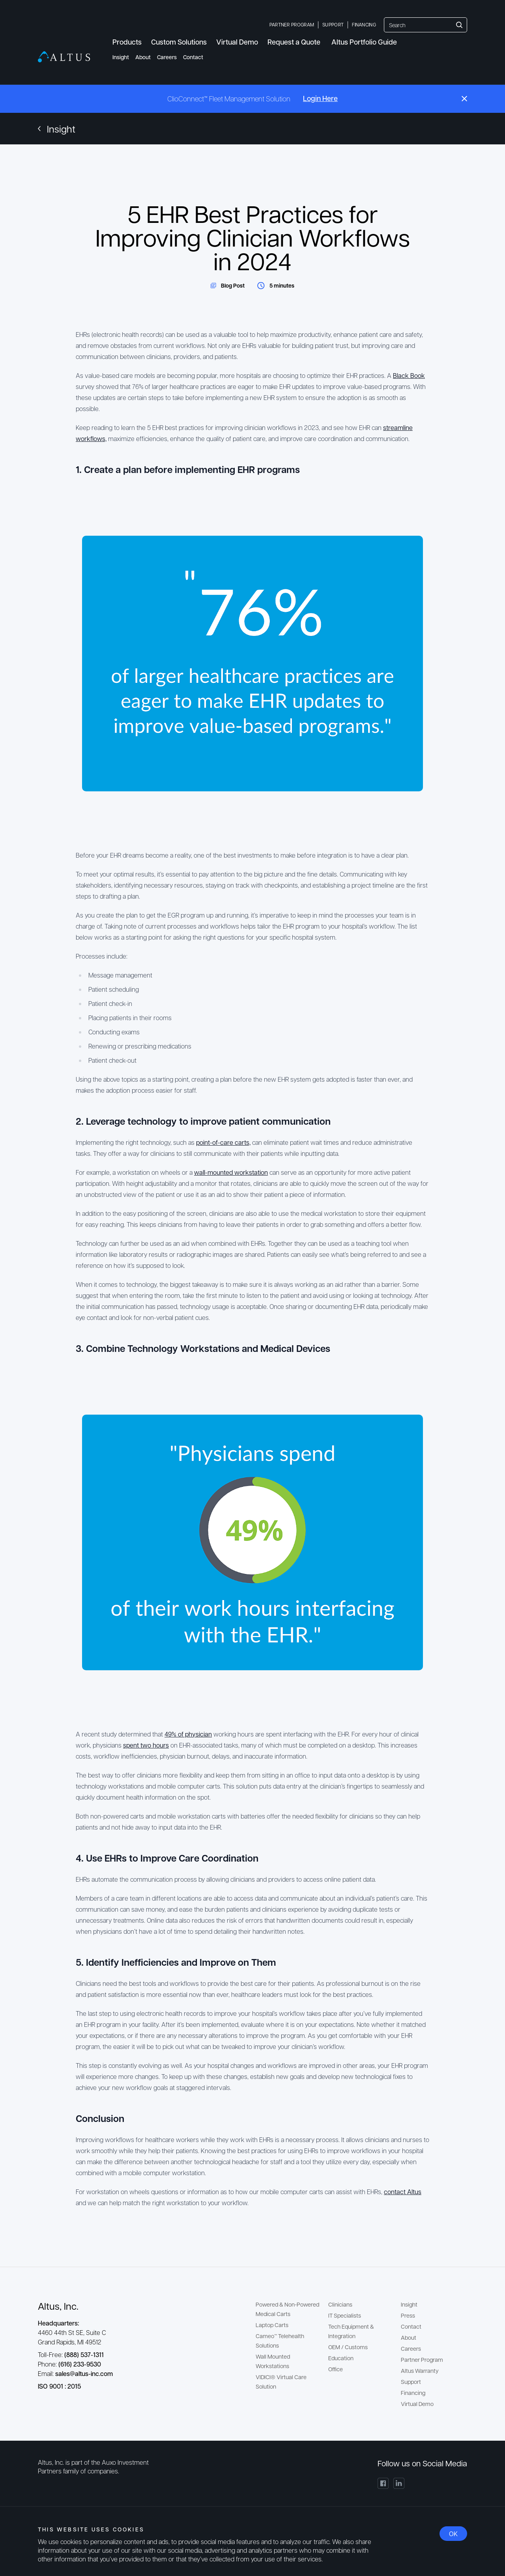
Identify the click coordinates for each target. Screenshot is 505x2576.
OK (453, 2533)
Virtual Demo (417, 2403)
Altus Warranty (420, 2370)
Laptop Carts (272, 2324)
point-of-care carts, (223, 1142)
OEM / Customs (348, 2346)
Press (408, 2315)
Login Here (320, 98)
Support (333, 24)
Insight (120, 57)
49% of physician (188, 1734)
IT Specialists (344, 2315)
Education (341, 2357)
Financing (364, 24)
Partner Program (291, 24)
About (143, 57)
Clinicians (340, 2304)
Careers (167, 57)
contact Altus (402, 2191)
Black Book (409, 375)
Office (335, 2368)
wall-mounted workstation (231, 1172)
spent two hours (146, 1745)
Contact (193, 57)
